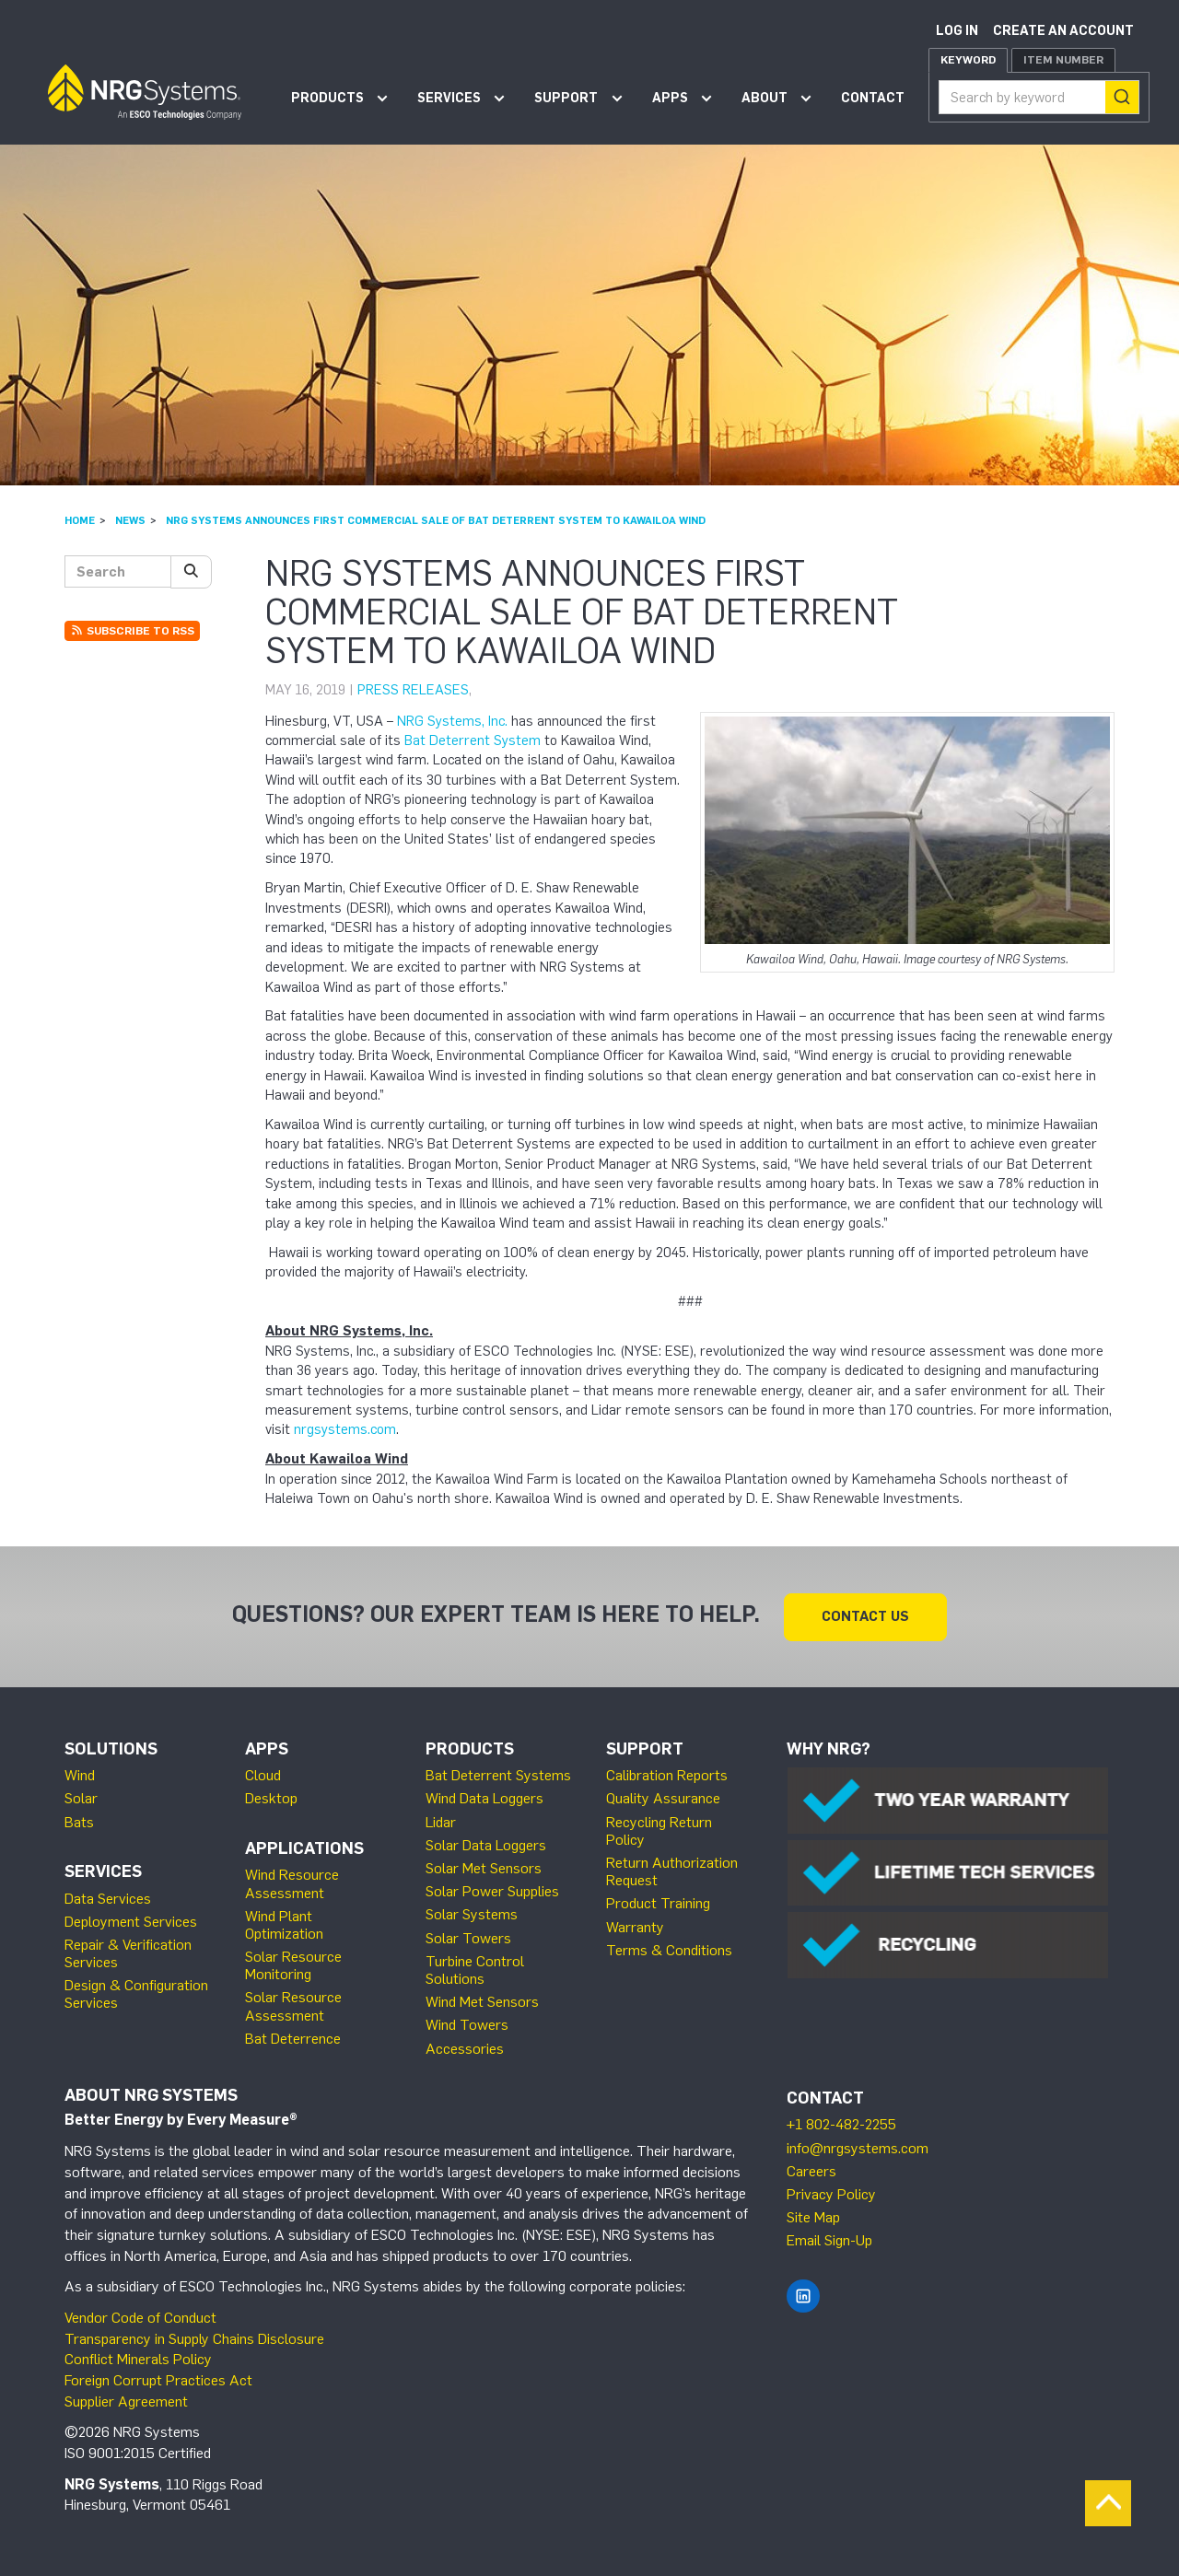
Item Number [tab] (1063, 59)
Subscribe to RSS (132, 630)
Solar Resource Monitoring (293, 1964)
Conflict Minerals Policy (138, 2358)
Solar (81, 1797)
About (764, 98)
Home (79, 520)
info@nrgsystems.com (857, 2147)
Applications (304, 1847)
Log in (957, 31)
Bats (79, 1821)
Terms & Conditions (669, 1949)
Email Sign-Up (829, 2239)
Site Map (813, 2216)
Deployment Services (130, 1920)
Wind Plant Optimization (284, 1923)
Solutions (111, 1748)
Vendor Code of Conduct (140, 2316)
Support (566, 98)
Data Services (107, 1897)
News (130, 520)
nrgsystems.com (345, 1429)
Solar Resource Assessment (293, 2004)
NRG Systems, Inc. (452, 721)
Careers (811, 2170)
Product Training (658, 1902)
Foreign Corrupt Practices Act (158, 2379)
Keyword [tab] (968, 59)
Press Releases (413, 690)
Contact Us (865, 1615)
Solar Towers (468, 1937)
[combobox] (1039, 97)
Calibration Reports (667, 1774)
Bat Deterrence (293, 2037)
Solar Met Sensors (484, 1867)
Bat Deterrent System (472, 740)
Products (327, 98)
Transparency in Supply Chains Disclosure (194, 2338)
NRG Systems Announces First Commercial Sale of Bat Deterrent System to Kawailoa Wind (436, 520)
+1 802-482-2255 (841, 2123)
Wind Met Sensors (482, 2001)
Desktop (271, 1797)
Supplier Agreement (126, 2400)
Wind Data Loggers (484, 1797)
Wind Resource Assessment (292, 1882)
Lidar (441, 1821)
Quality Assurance (663, 1797)
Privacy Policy (831, 2193)
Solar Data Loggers (486, 1844)
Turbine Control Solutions (475, 1969)
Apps (670, 98)
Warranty (635, 1926)
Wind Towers (467, 2024)
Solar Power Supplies (492, 1890)
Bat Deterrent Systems (498, 1774)
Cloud (263, 1774)
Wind (79, 1774)
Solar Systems (472, 1913)
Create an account (1063, 31)
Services (449, 98)
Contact (873, 98)
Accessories (465, 2048)
